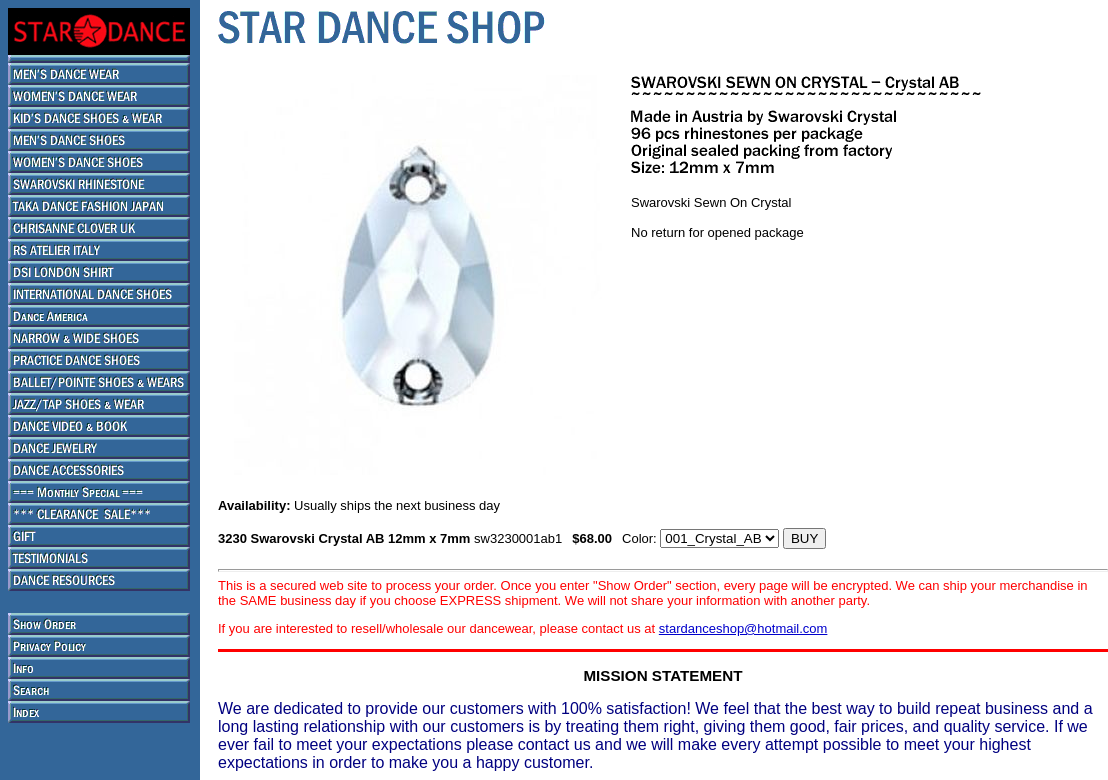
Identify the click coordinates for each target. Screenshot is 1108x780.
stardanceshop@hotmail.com (743, 628)
